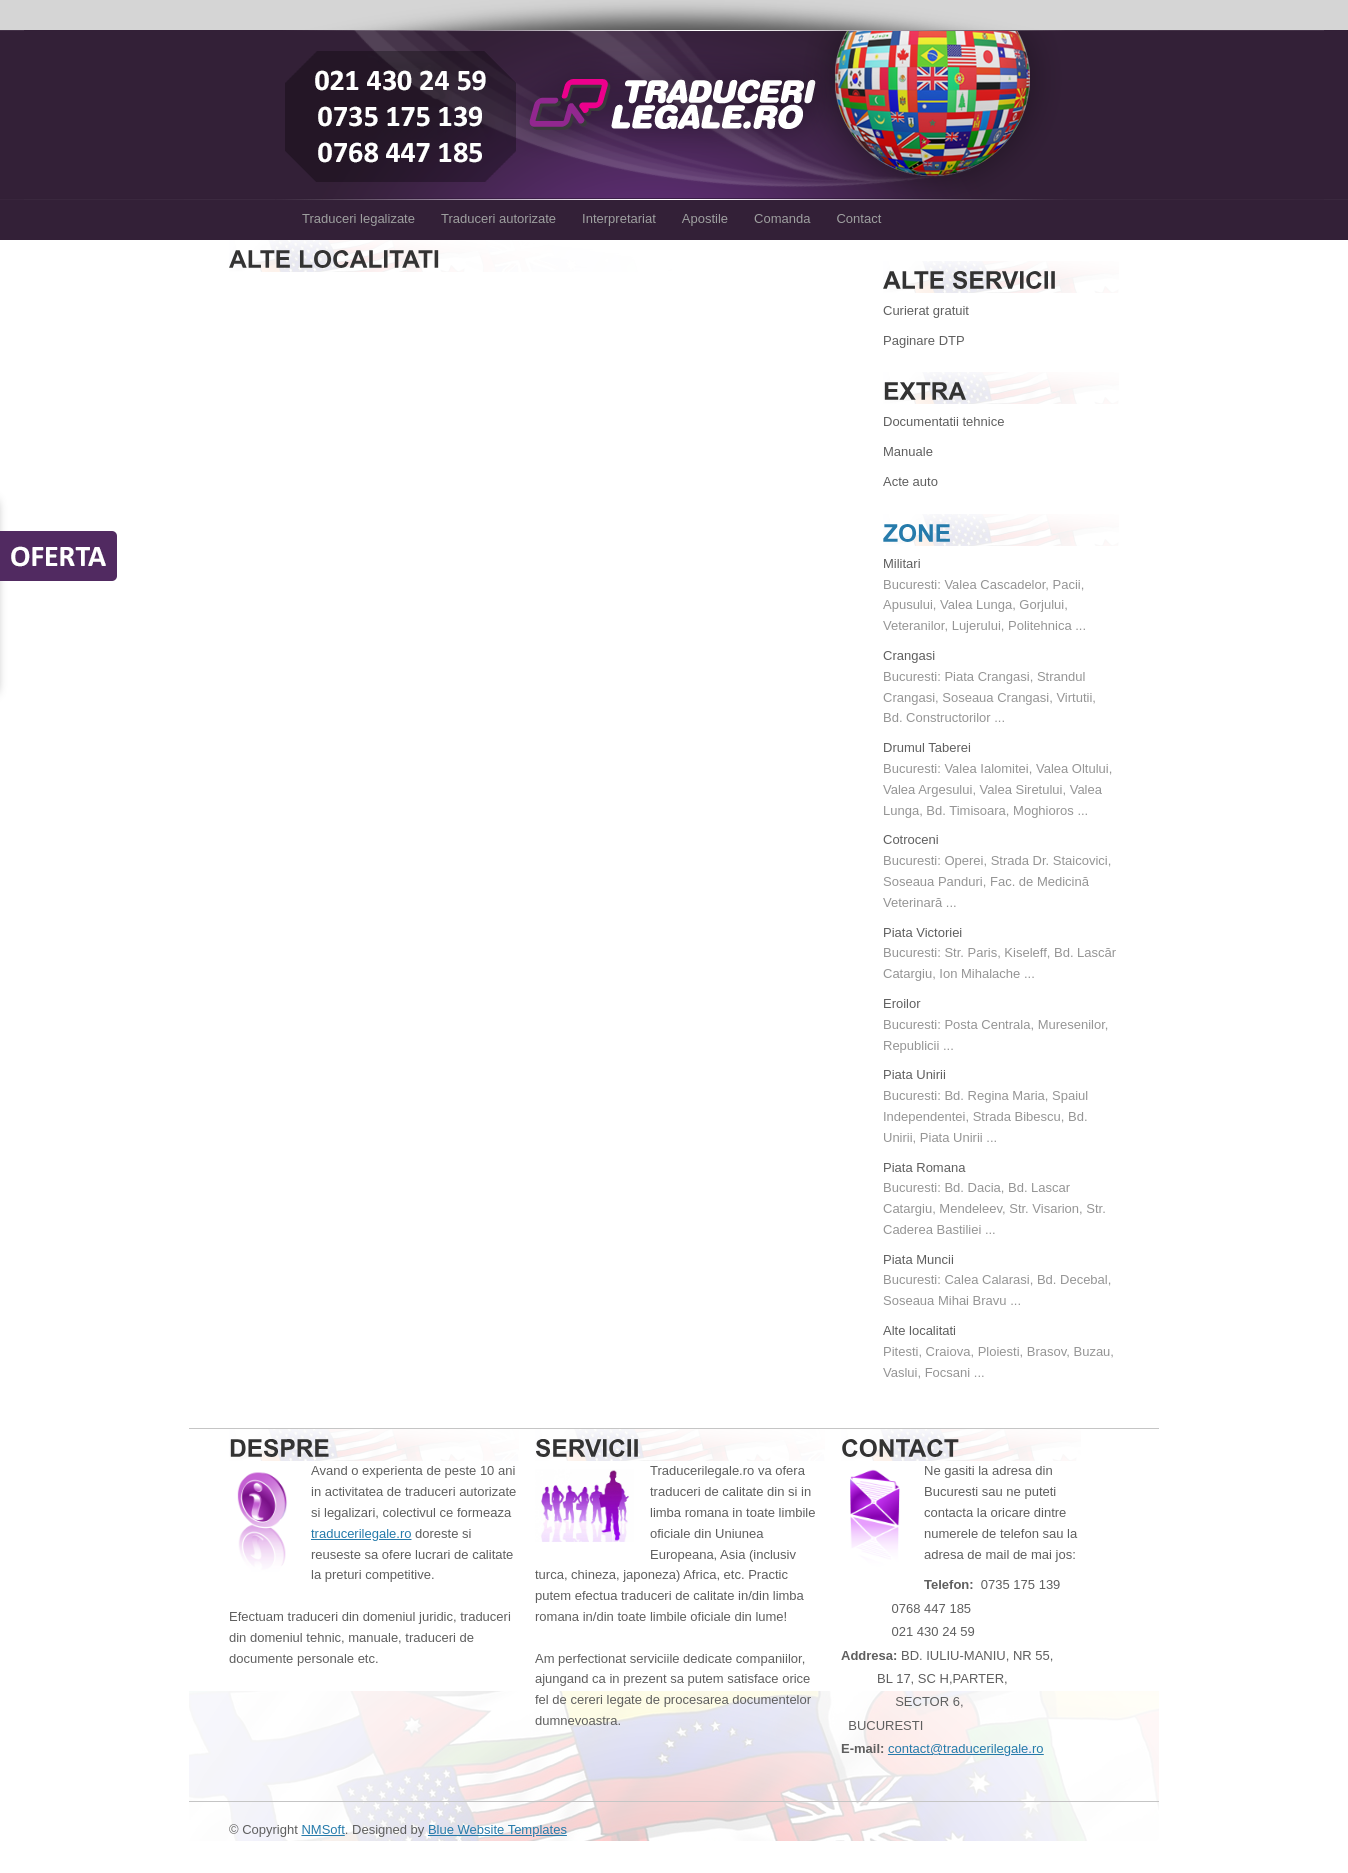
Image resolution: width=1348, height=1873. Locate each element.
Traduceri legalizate (358, 218)
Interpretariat (619, 218)
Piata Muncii (918, 1259)
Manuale (908, 451)
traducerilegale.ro (361, 1533)
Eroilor (902, 1003)
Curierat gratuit (926, 310)
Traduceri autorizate (498, 218)
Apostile (705, 218)
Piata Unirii (914, 1074)
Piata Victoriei (922, 932)
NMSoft (322, 1829)
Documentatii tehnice (943, 421)
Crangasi (909, 655)
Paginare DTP (924, 340)
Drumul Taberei (927, 747)
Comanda (782, 218)
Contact (858, 218)
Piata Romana (924, 1167)
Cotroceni (911, 839)
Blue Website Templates (497, 1829)
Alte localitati (919, 1330)
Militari (902, 563)
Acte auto (910, 481)
